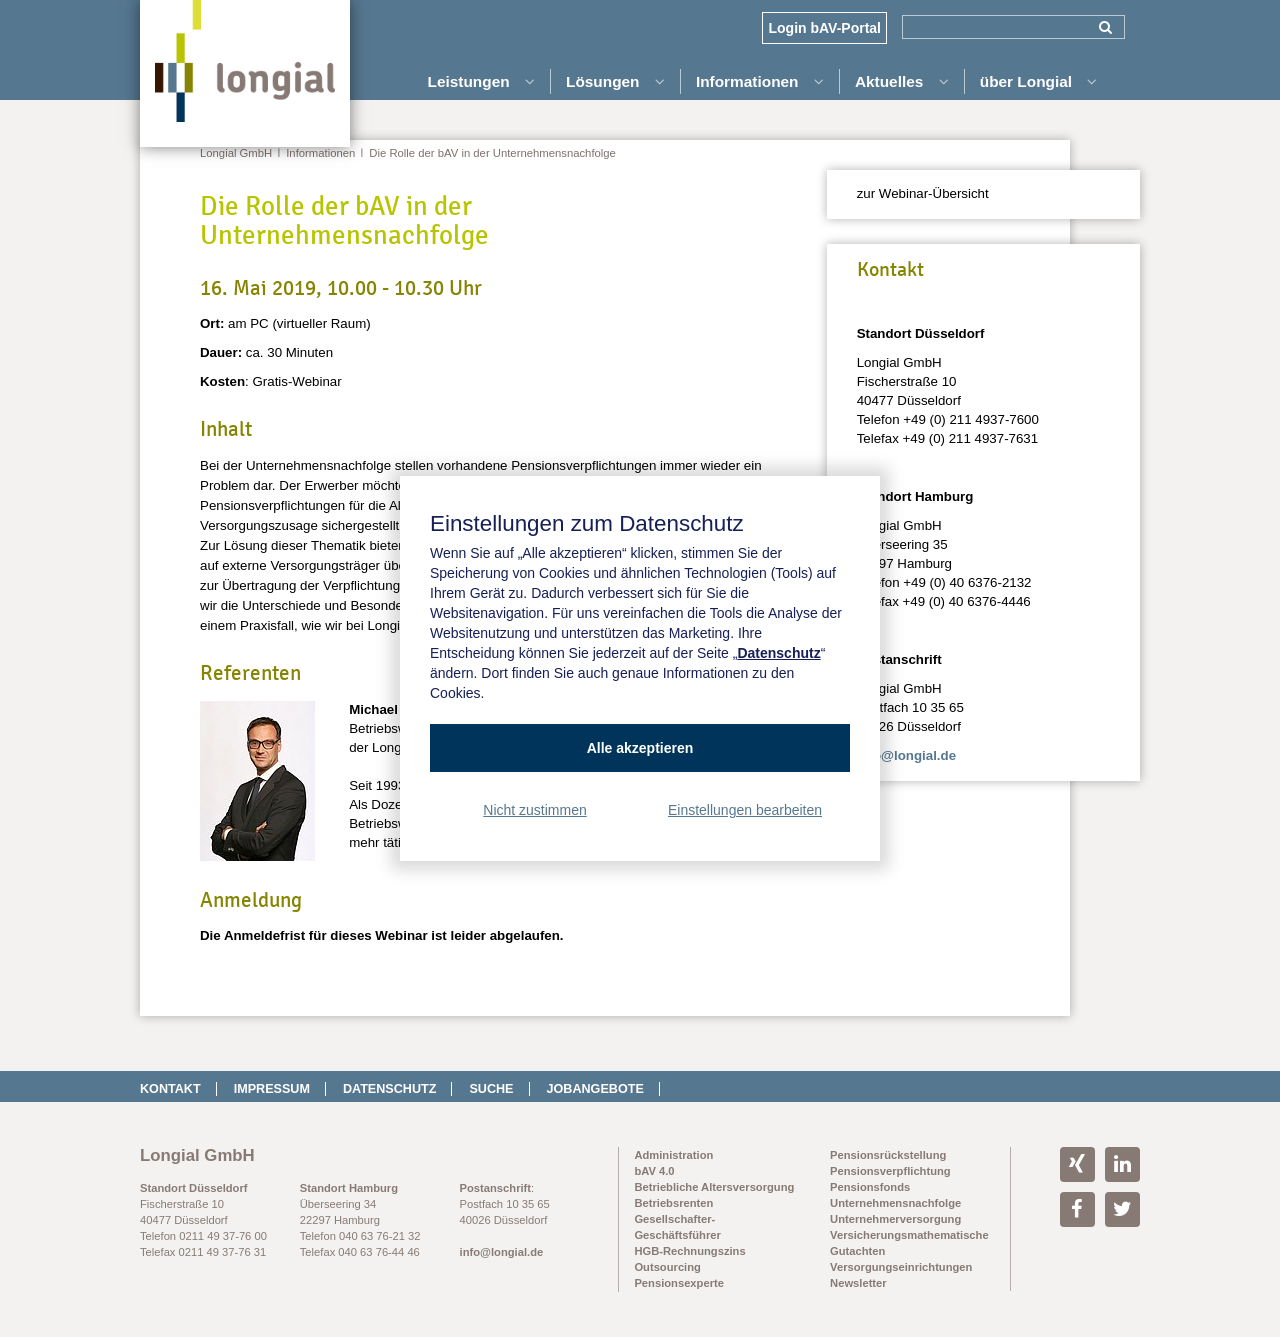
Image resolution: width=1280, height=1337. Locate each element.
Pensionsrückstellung (888, 1155)
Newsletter (858, 1283)
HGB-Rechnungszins (689, 1251)
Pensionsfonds (870, 1187)
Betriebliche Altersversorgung (714, 1187)
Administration (673, 1155)
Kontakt (170, 1089)
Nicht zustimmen (534, 810)
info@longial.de (906, 755)
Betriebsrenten (673, 1203)
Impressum (272, 1089)
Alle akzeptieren (640, 748)
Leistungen (481, 81)
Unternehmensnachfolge (895, 1203)
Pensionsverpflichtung (890, 1171)
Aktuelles (902, 81)
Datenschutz (390, 1089)
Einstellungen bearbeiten (745, 810)
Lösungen (615, 81)
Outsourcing (667, 1267)
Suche (491, 1089)
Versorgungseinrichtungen (901, 1267)
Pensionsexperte (679, 1283)
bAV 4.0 (654, 1171)
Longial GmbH (236, 153)
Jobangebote (595, 1089)
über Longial (1039, 81)
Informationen (760, 81)
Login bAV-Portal (824, 28)
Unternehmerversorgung (895, 1219)
